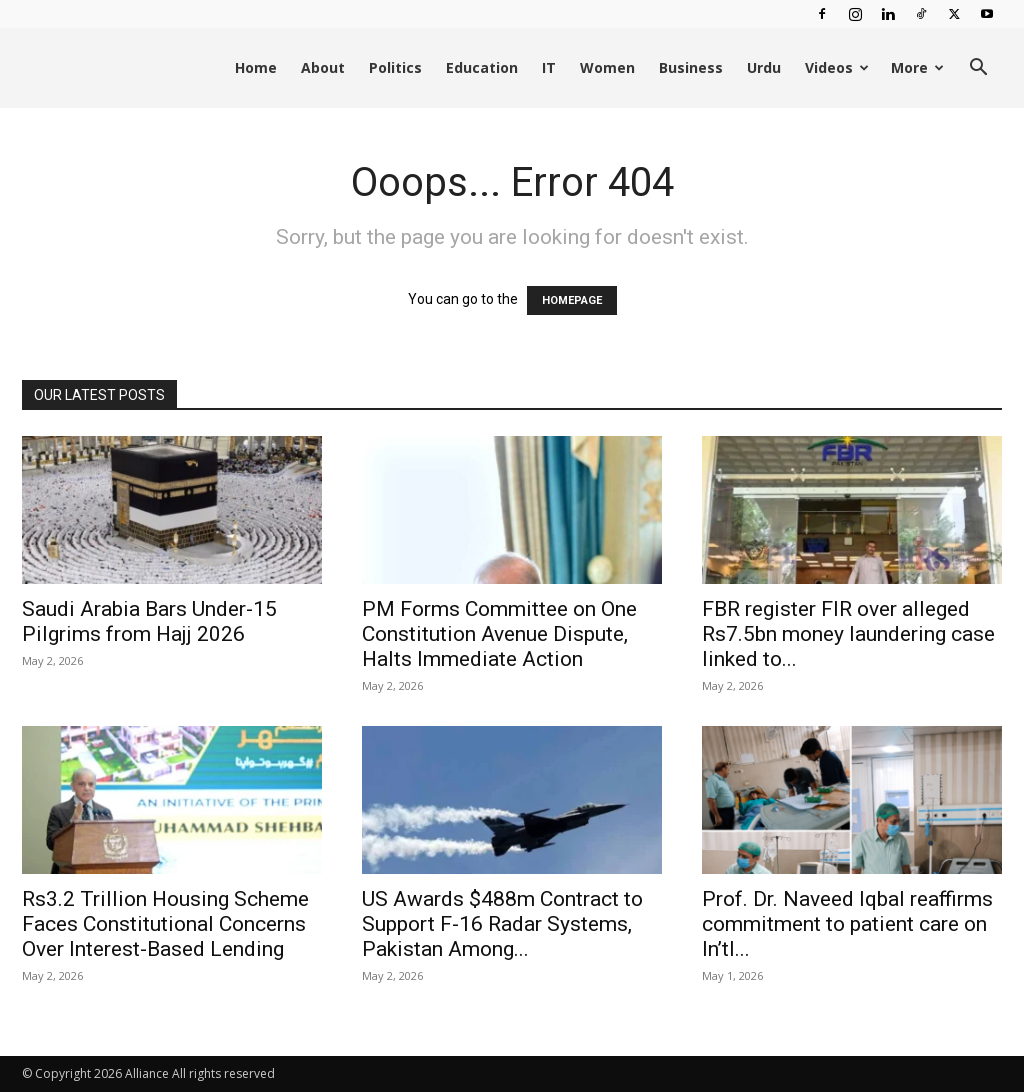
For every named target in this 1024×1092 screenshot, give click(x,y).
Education (482, 67)
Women (607, 67)
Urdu (764, 67)
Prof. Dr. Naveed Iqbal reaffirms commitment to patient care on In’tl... (847, 924)
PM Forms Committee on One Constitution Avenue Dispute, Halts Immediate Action (499, 634)
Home (256, 67)
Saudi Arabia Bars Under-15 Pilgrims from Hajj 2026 (149, 621)
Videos (837, 67)
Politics (395, 67)
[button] (978, 69)
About (323, 67)
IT (549, 67)
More (917, 67)
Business (691, 67)
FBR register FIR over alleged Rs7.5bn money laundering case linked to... (848, 634)
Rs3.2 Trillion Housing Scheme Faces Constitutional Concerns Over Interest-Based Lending (165, 924)
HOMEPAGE (572, 300)
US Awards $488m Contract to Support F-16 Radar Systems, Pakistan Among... (502, 924)
